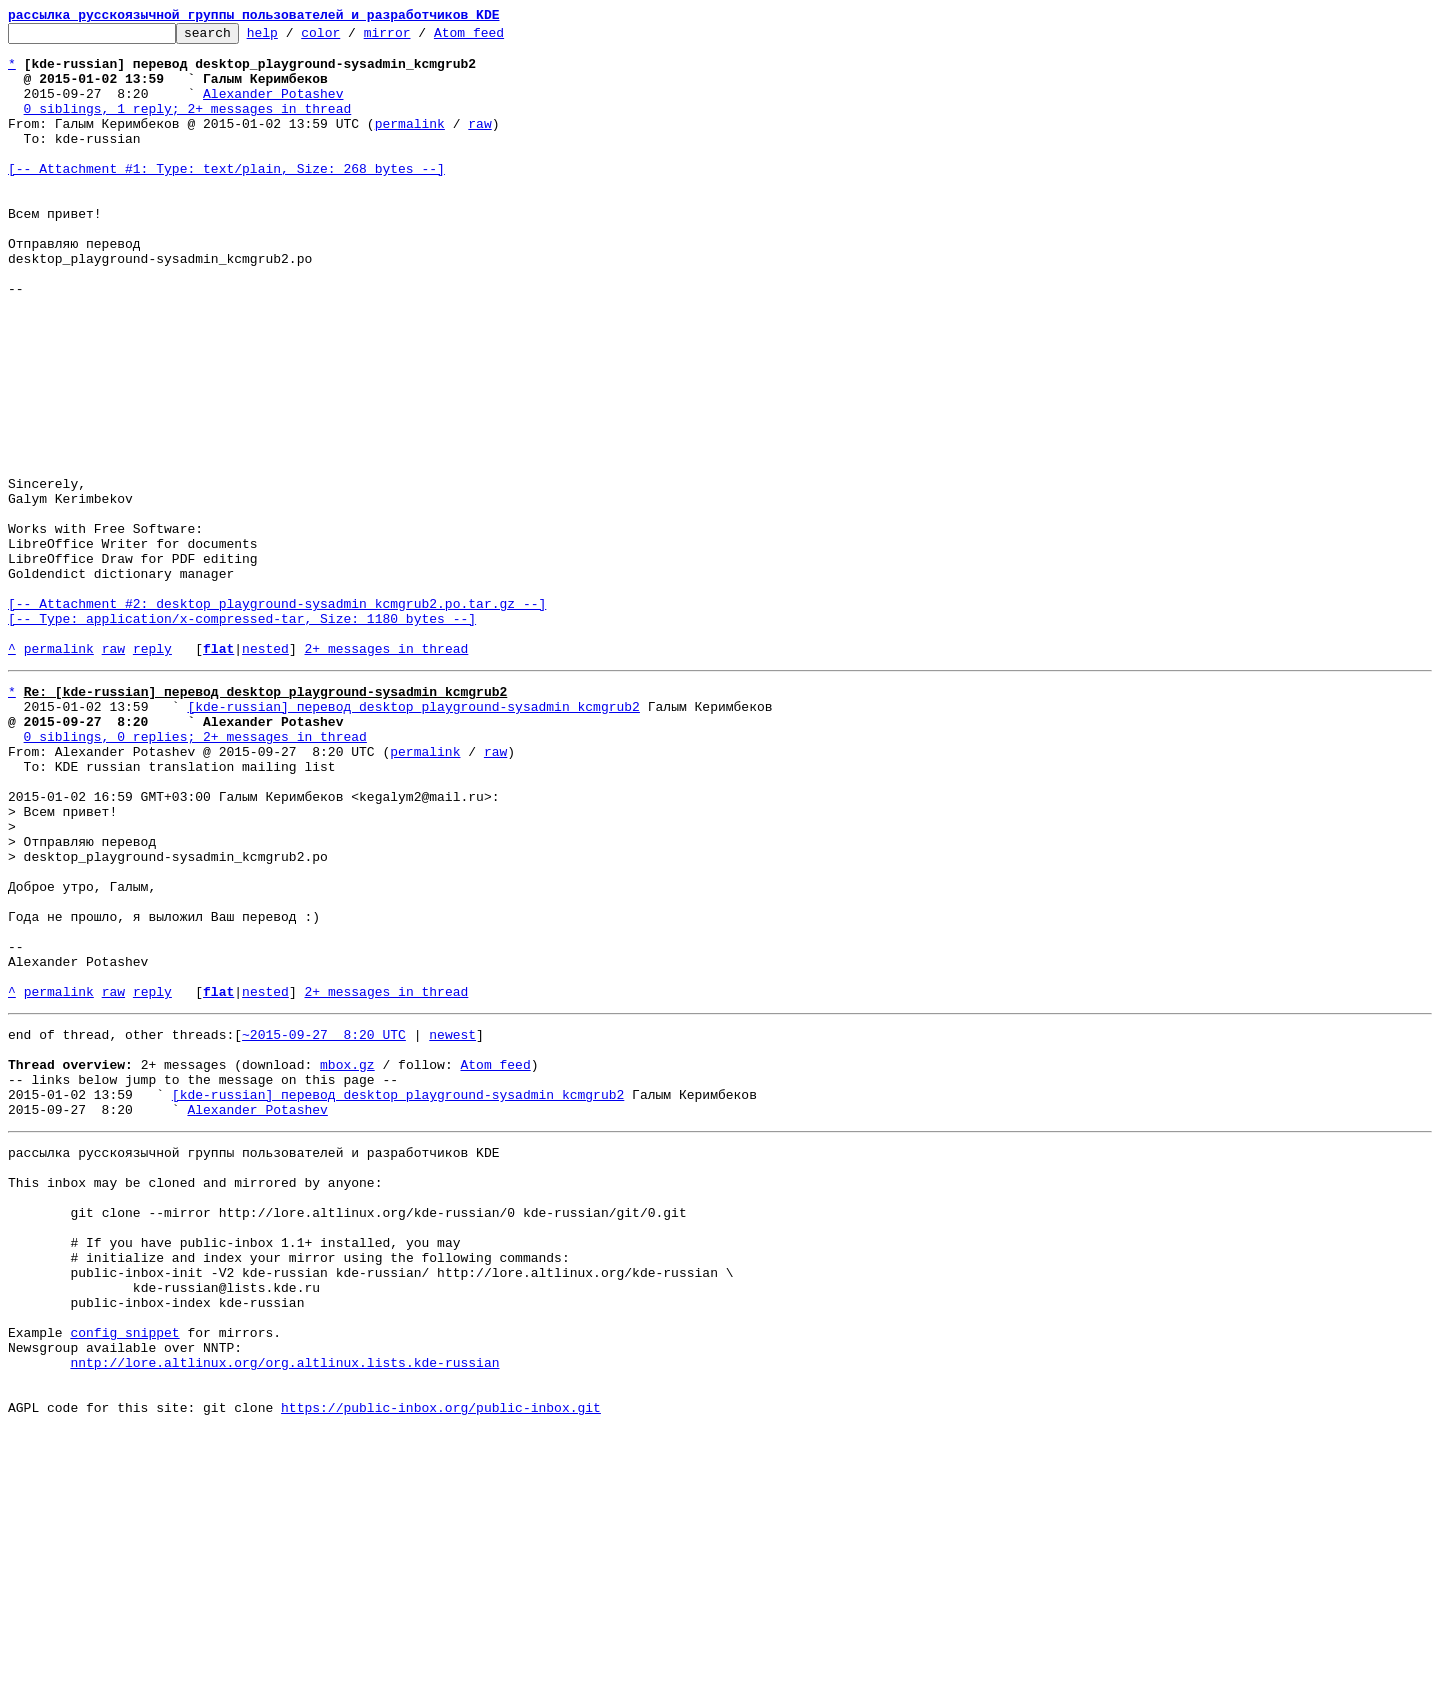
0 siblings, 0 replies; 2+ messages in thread (195, 874)
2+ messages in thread (386, 774)
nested (265, 774)
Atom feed (500, 38)
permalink (410, 144)
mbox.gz (347, 1262)
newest (452, 1226)
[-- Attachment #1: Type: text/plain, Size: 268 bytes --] (226, 198)
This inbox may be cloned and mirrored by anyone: (195, 1398)
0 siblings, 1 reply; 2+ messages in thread (188, 126)
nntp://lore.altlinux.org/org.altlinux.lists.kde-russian (284, 1614)
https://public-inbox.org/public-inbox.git (441, 1668)
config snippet (124, 1578)
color (351, 38)
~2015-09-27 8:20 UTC (324, 1226)
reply (152, 774)
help (293, 38)
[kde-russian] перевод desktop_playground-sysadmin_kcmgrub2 (413, 838)
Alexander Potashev (273, 108)
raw (479, 144)
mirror (418, 38)
